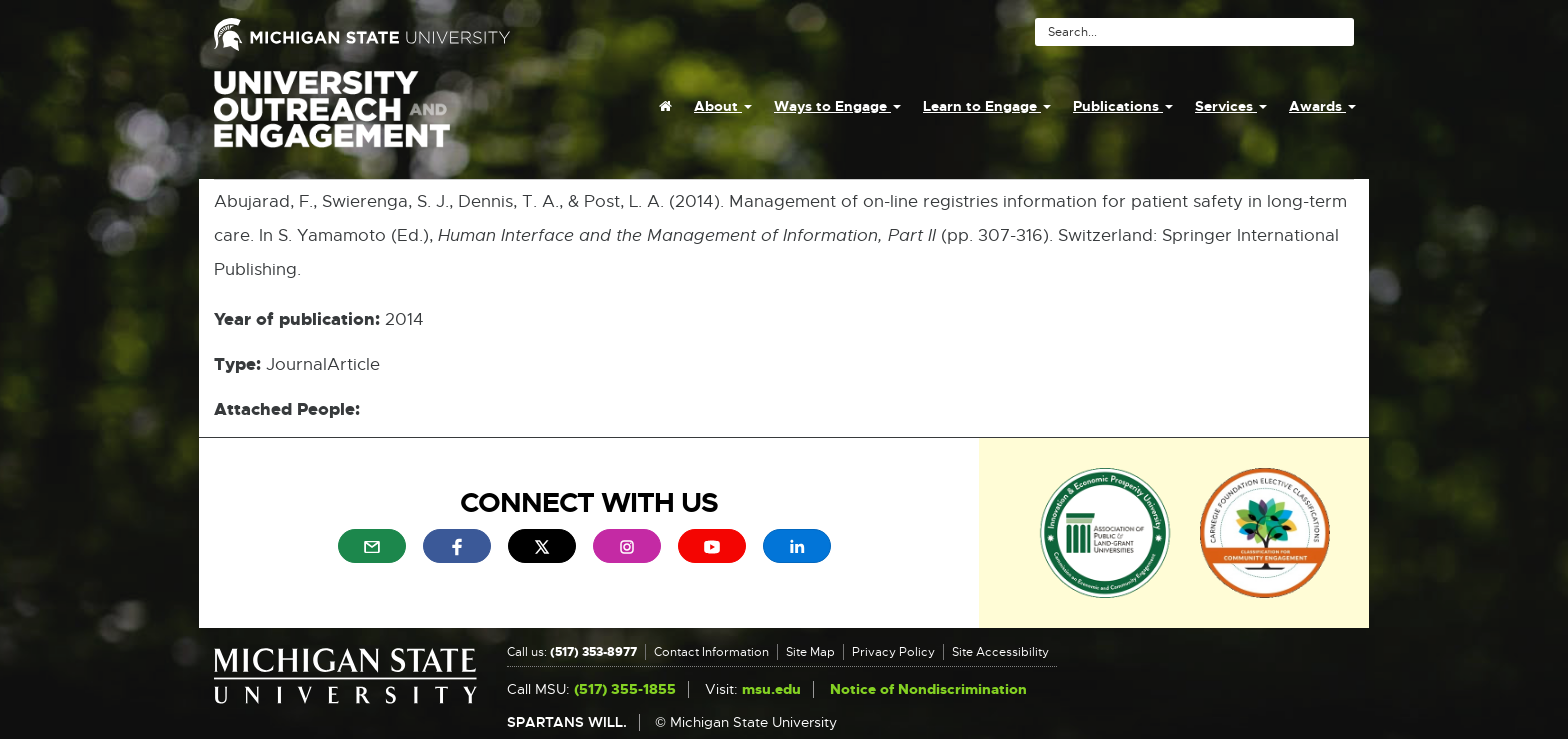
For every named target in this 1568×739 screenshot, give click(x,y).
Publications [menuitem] (1123, 106)
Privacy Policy (893, 652)
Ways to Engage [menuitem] (837, 106)
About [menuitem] (723, 106)
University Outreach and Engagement (332, 120)
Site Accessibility (1000, 652)
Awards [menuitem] (1322, 106)
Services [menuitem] (1231, 106)
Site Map (810, 652)
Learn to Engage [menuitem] (987, 106)
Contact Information (711, 652)
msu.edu (771, 689)
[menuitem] (665, 106)
